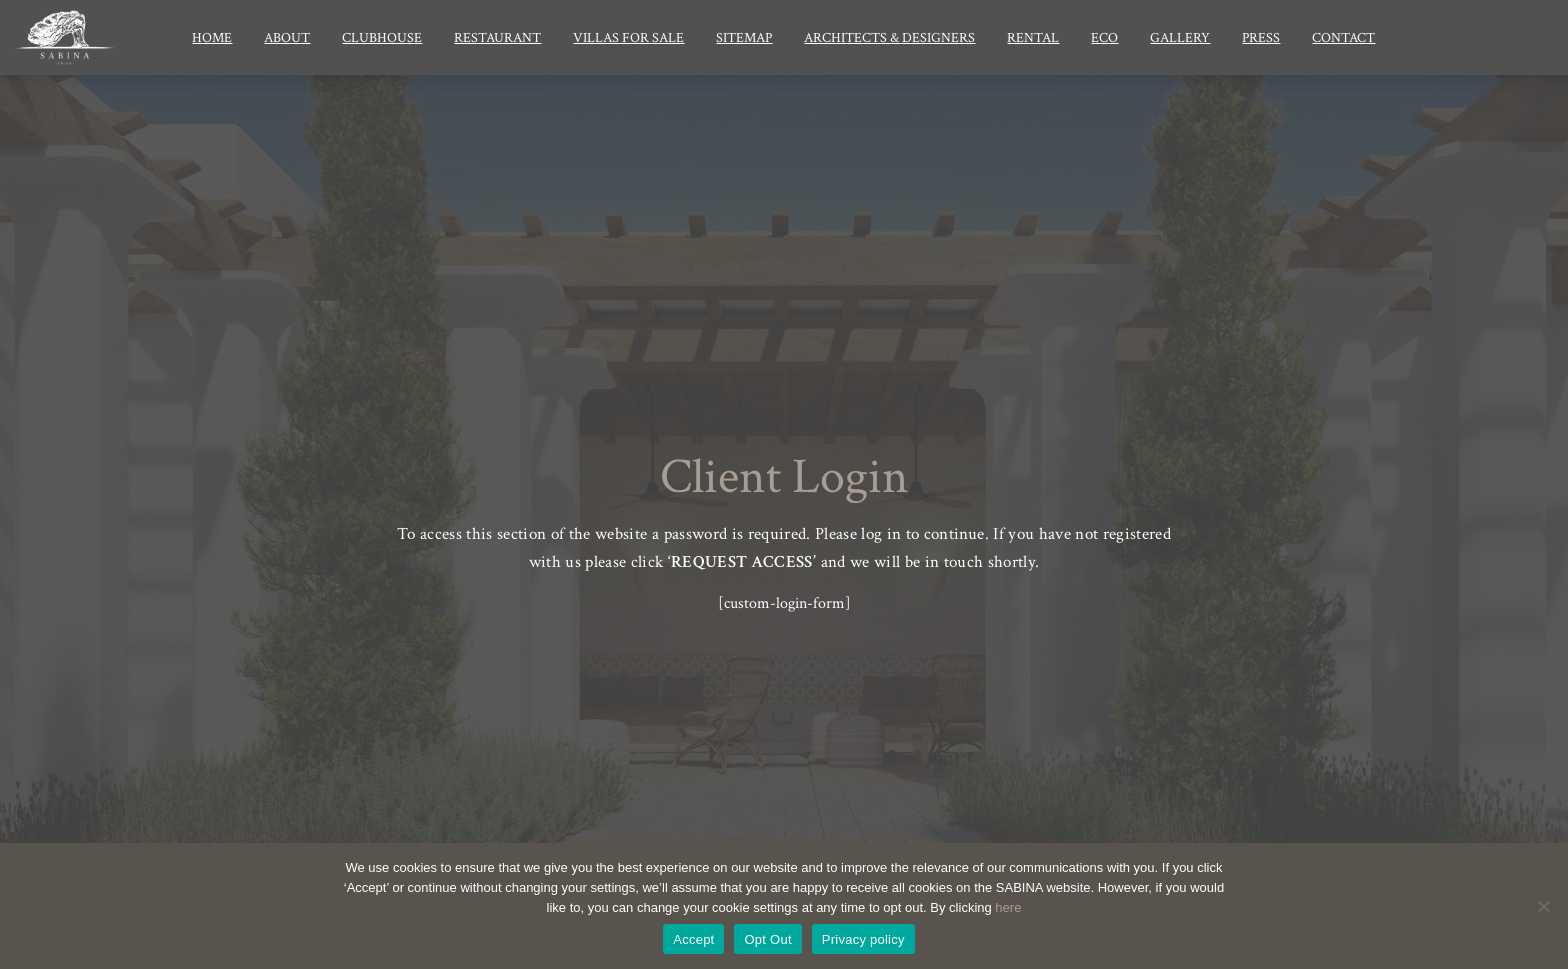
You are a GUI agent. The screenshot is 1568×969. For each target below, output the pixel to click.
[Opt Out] (1543, 906)
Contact (1343, 38)
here (1008, 907)
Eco (1104, 38)
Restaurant (497, 38)
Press (1261, 38)
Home (212, 38)
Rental (1033, 38)
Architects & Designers (889, 38)
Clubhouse (382, 38)
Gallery (1180, 38)
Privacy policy (863, 939)
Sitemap (744, 38)
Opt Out (767, 939)
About (287, 38)
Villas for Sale (628, 38)
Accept (693, 939)
